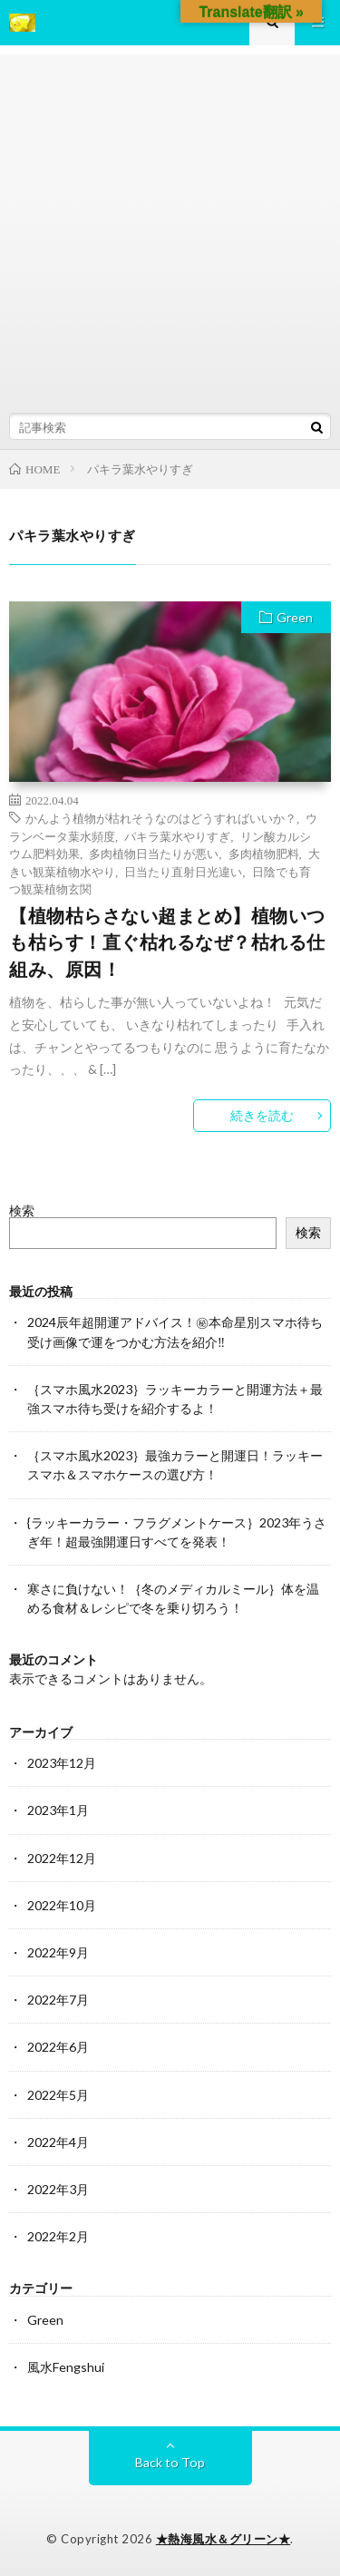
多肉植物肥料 (263, 853)
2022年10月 (61, 1905)
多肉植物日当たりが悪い (154, 853)
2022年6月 (58, 2046)
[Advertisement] (170, 224)
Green (295, 617)
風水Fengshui (65, 2367)
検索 (21, 1210)
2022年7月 (58, 1999)
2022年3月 (58, 2189)
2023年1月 (58, 1810)
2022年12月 (61, 1858)
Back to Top (170, 2462)
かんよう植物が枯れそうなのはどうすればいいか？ (160, 818)
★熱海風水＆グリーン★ (223, 2539)
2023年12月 (61, 1763)
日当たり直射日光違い (183, 871)
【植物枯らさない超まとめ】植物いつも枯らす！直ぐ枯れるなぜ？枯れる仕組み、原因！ (167, 942)
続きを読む (262, 1115)
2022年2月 (58, 2236)
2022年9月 (58, 1952)
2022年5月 (58, 2095)
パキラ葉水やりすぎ (177, 836)
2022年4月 (58, 2142)
